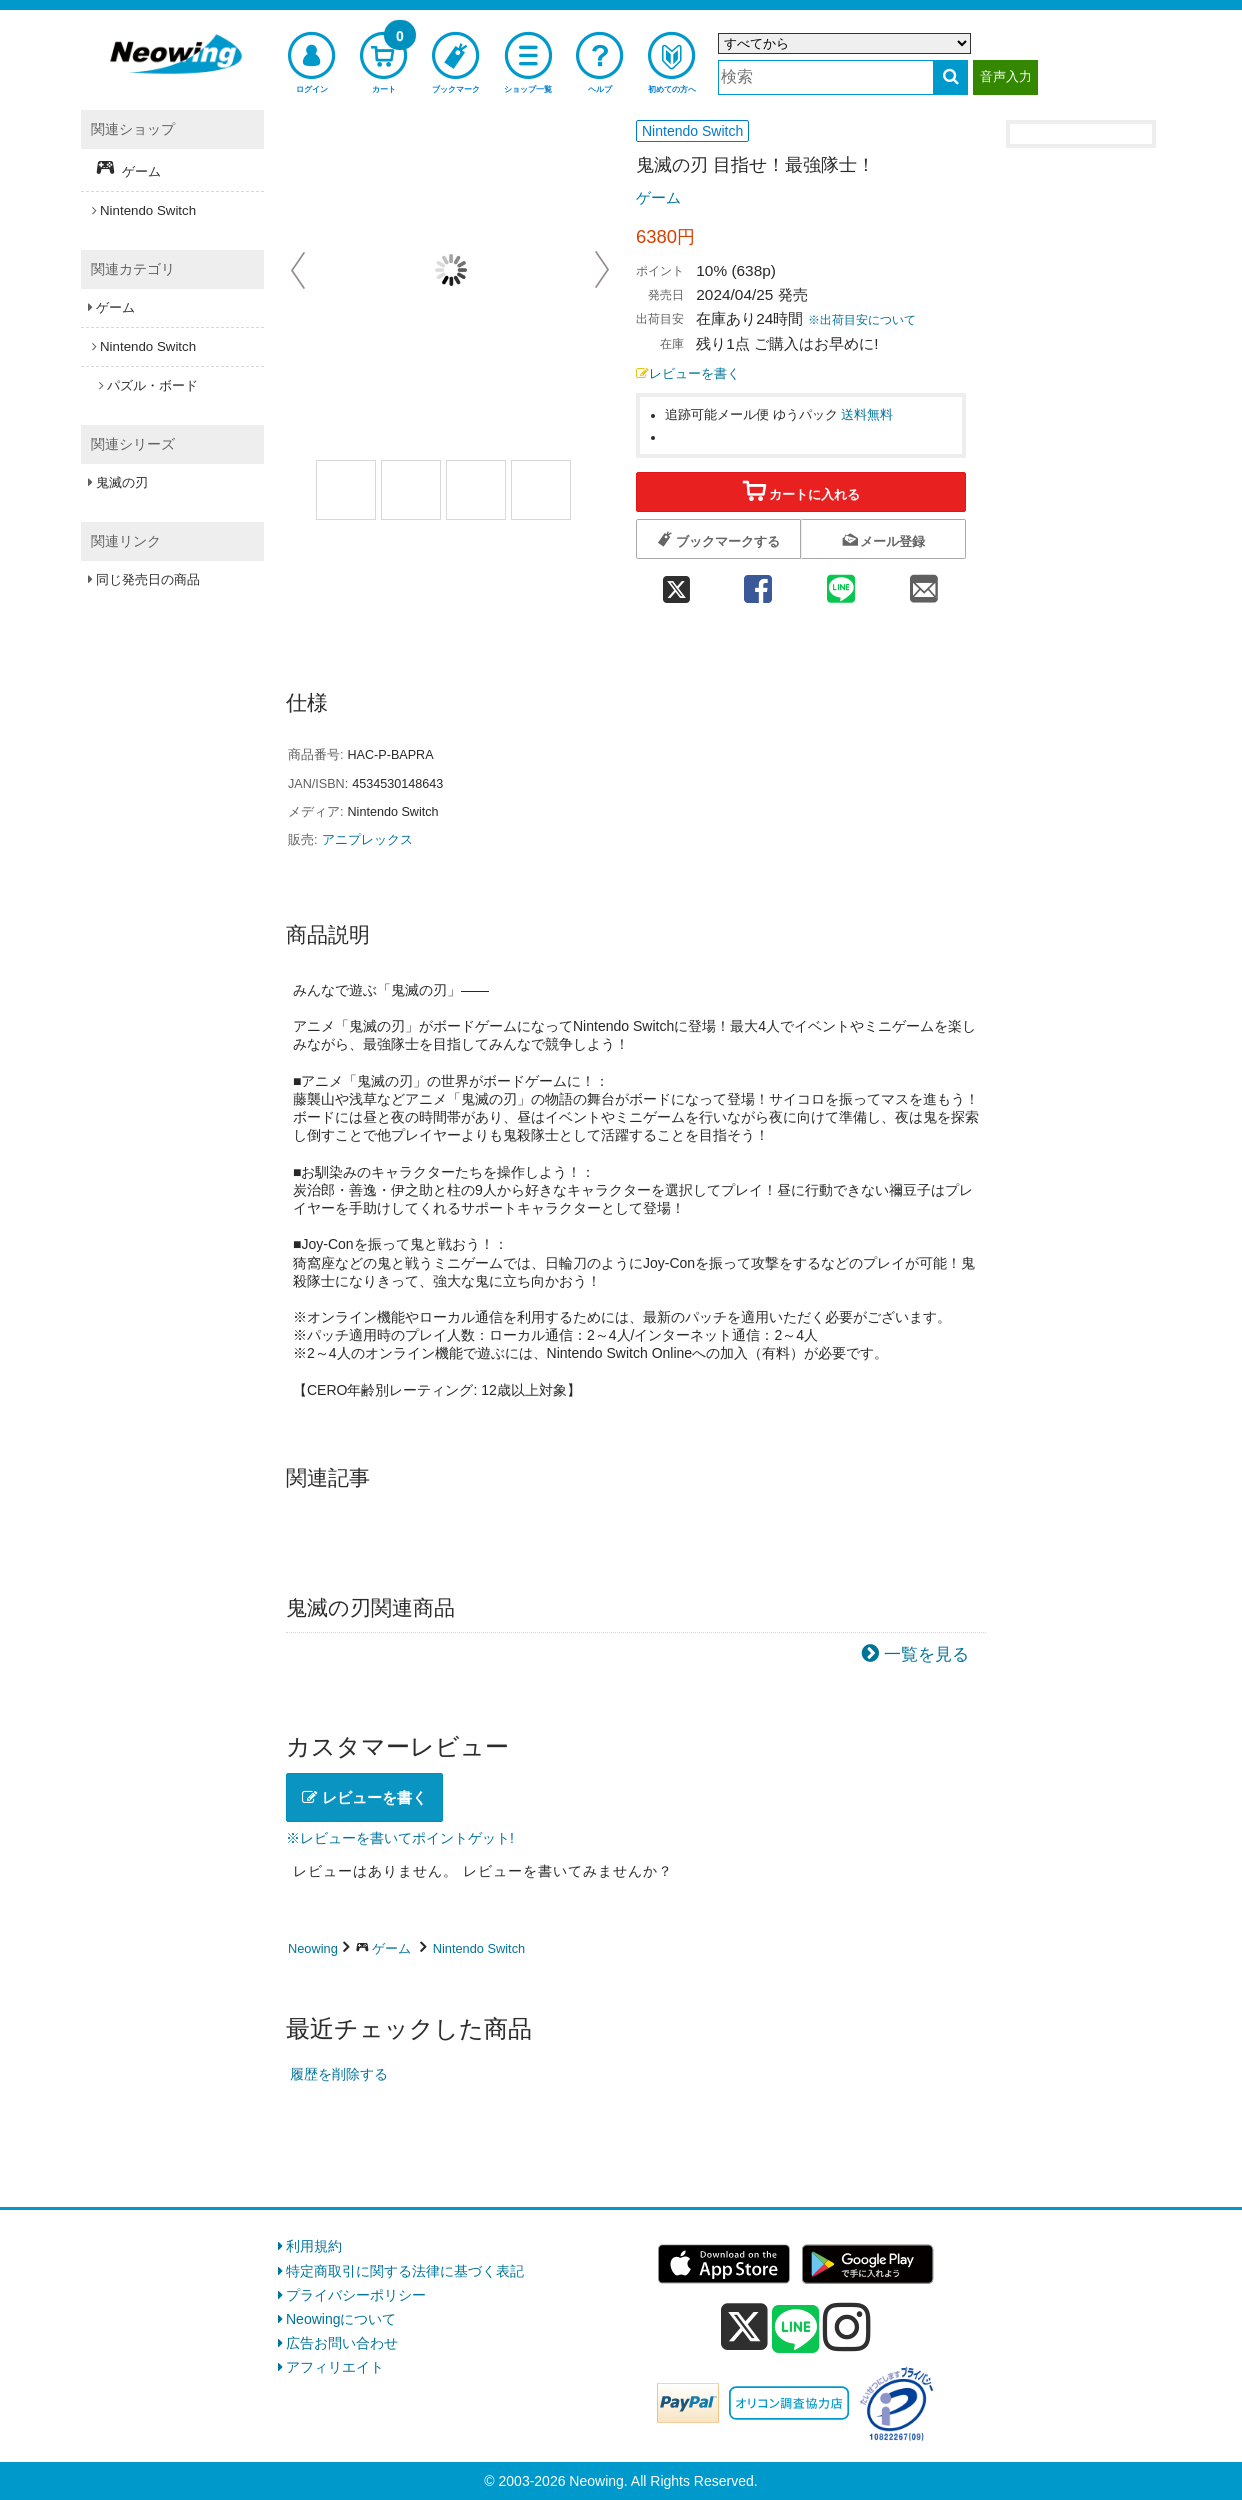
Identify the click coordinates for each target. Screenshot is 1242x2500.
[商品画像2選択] (476, 490)
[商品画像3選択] (541, 490)
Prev (300, 270)
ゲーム (658, 197)
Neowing (313, 1948)
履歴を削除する (339, 2074)
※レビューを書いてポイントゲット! (400, 1838)
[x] (744, 2327)
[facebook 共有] (757, 583)
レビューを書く (688, 374)
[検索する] (950, 77)
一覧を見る (926, 1654)
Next (602, 270)
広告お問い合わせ (342, 2343)
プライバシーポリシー (356, 2295)
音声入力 (1006, 76)
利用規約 (314, 2246)
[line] (796, 2330)
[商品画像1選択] (346, 490)
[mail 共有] (924, 583)
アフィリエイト (335, 2367)
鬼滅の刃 (122, 482)
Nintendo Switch (479, 1948)
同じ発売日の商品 (148, 579)
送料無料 (867, 415)
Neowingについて (341, 2319)
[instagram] (847, 2327)
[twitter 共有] (676, 583)
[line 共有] (841, 583)
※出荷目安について (862, 320)
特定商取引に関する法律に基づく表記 (405, 2271)
